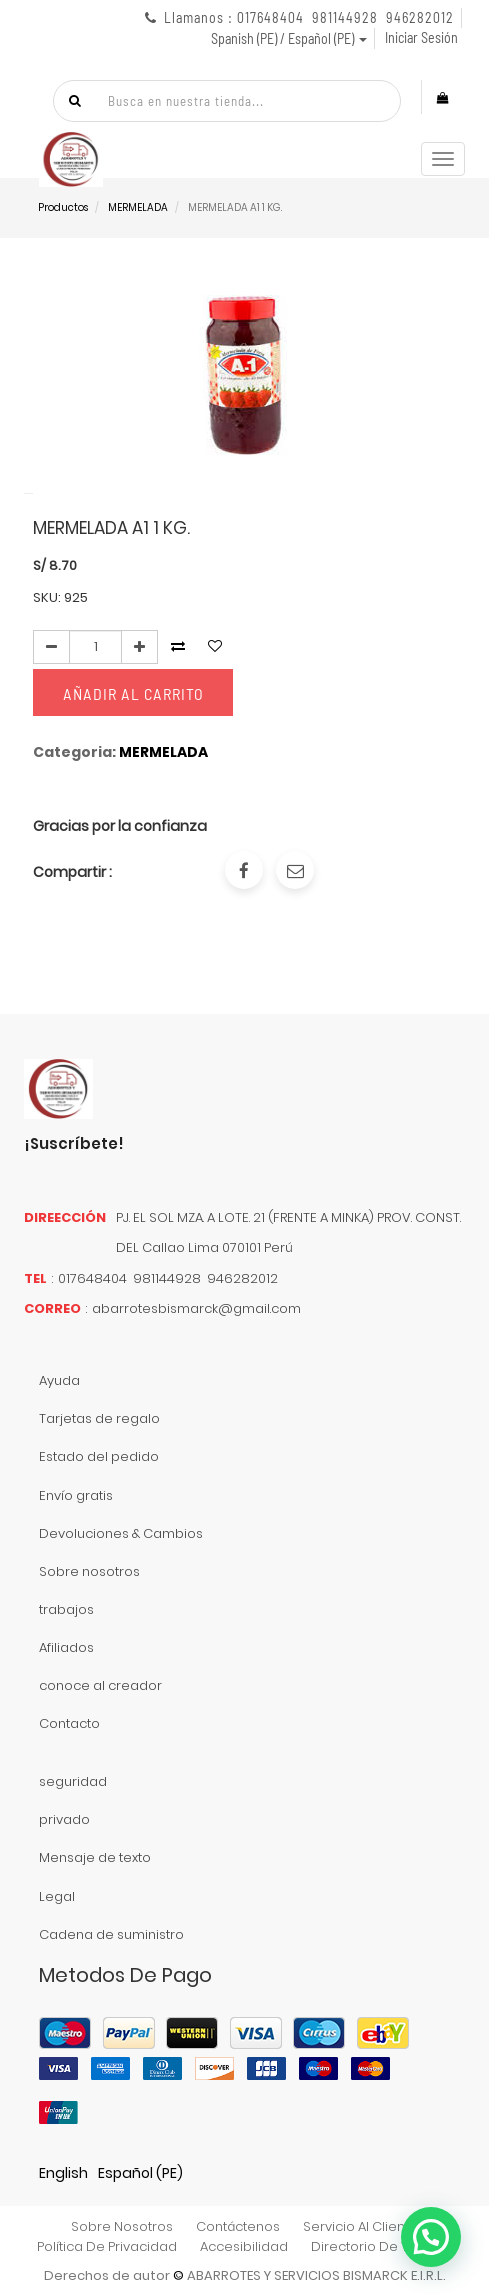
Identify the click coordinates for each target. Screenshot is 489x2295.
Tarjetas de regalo (99, 1418)
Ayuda (59, 1380)
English (63, 2173)
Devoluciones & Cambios (121, 1533)
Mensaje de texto (95, 1857)
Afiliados (66, 1647)
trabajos (66, 1609)
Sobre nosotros (89, 1571)
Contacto (69, 1723)
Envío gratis (76, 1495)
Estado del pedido (99, 1456)
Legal (57, 1896)
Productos (63, 207)
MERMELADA (138, 207)
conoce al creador (100, 1685)
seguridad (73, 1781)
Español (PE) (140, 2173)
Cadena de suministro (111, 1934)
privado (64, 1819)
